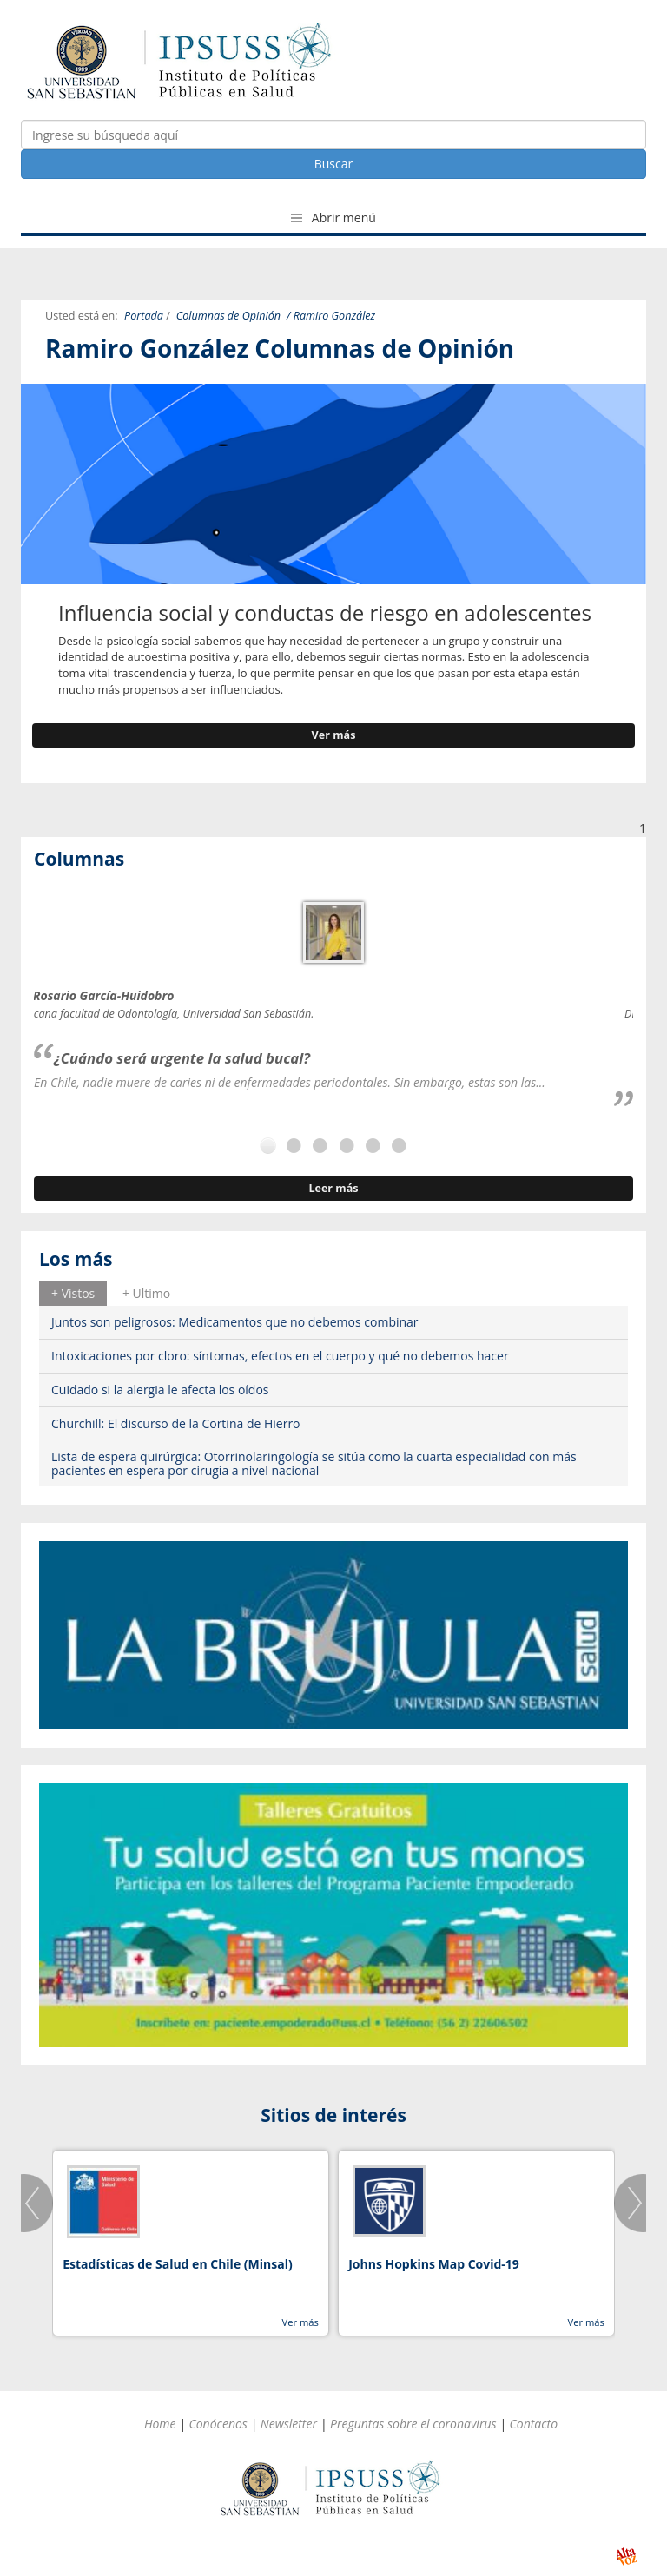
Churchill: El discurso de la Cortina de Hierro (175, 1423)
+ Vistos (73, 1293)
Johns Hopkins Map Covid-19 (433, 2264)
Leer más (333, 1188)
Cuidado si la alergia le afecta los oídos (160, 1389)
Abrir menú (333, 217)
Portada (143, 315)
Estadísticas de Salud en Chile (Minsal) (177, 2264)
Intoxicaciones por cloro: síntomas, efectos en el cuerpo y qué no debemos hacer (280, 1355)
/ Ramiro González (331, 315)
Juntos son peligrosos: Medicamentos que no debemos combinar (235, 1322)
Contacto (534, 2423)
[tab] (73, 1293)
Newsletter (289, 2423)
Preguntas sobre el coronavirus (413, 2423)
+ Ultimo (146, 1293)
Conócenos (218, 2423)
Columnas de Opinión (228, 315)
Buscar (333, 163)
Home (160, 2423)
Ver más (334, 735)
